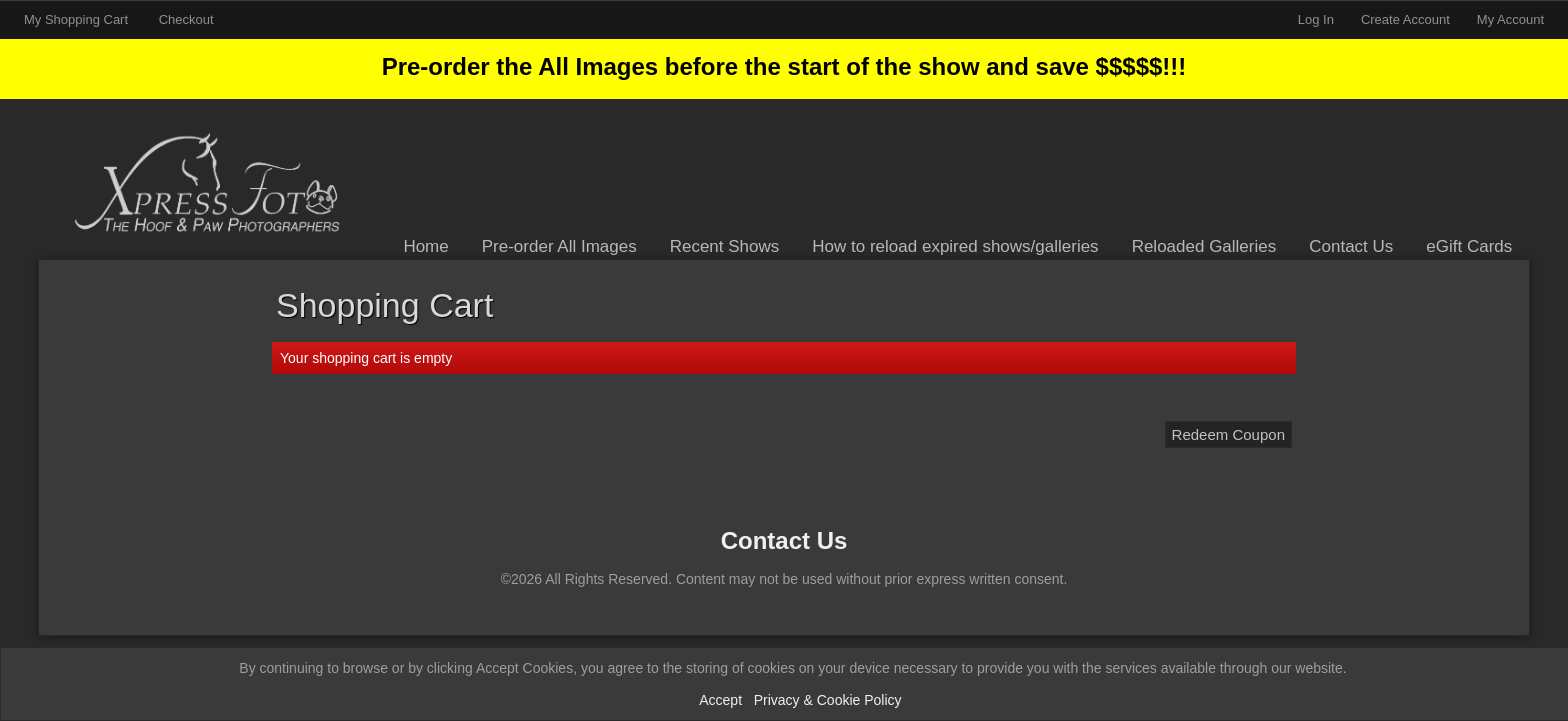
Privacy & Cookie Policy (828, 700)
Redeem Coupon (1228, 434)
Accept (720, 700)
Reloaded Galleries (1204, 246)
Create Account (1405, 19)
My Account (1510, 19)
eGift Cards (1469, 246)
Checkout (186, 19)
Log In (1316, 19)
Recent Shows (725, 246)
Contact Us (1351, 246)
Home (425, 246)
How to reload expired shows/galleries (955, 246)
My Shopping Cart (78, 19)
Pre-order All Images (559, 246)
